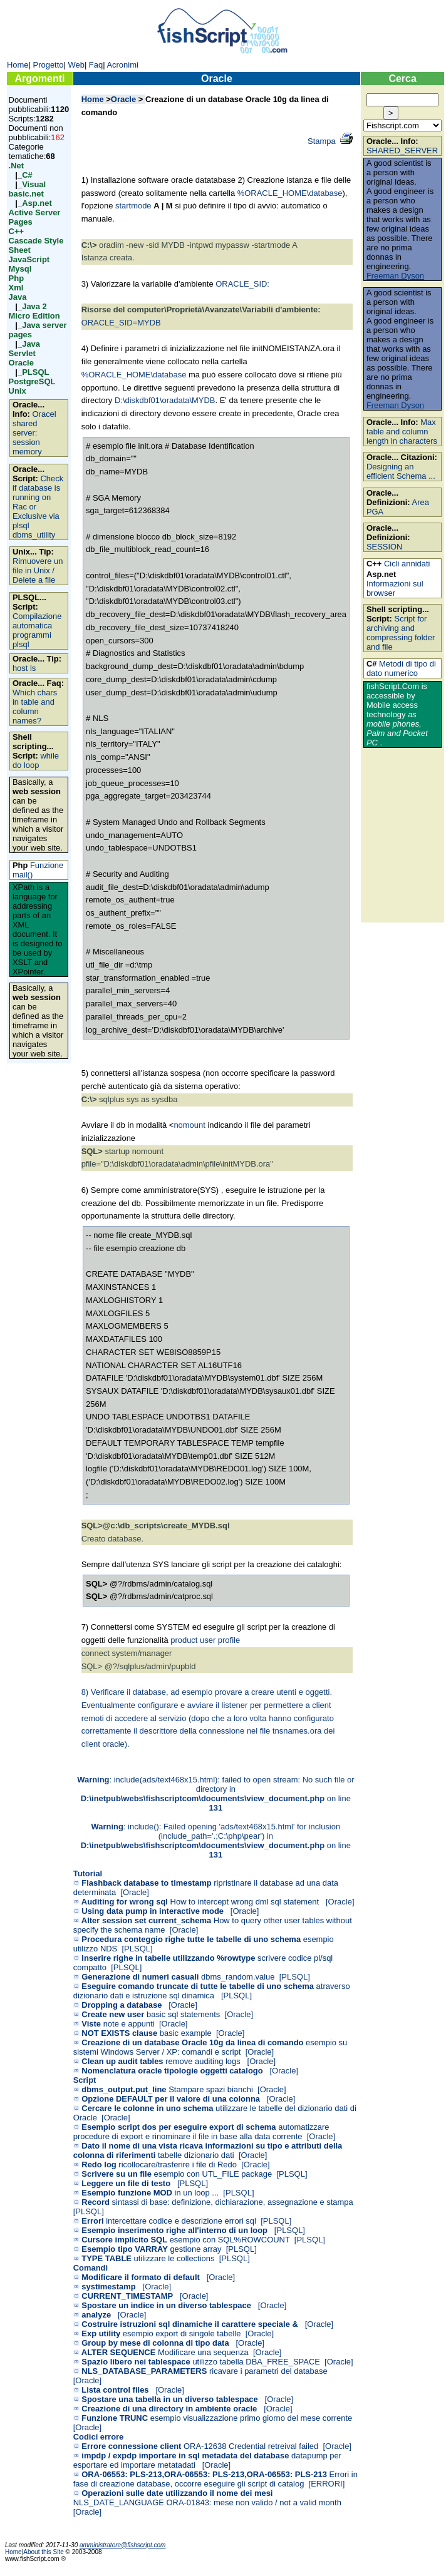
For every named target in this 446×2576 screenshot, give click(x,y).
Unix (17, 391)
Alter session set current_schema (146, 1920)
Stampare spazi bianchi (211, 2089)
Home (18, 64)
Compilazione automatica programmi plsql (37, 630)
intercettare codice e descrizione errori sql (181, 2221)
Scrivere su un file (116, 2174)
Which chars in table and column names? (35, 706)
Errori (92, 2221)
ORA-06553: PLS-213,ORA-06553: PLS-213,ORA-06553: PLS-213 (204, 2474)
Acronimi (122, 64)
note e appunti (129, 2023)
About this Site (44, 2551)
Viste (91, 2023)
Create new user (112, 2014)
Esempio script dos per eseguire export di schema (178, 2127)
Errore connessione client (131, 2446)
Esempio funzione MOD (126, 2192)
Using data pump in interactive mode (152, 1911)
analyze (96, 2314)
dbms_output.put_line (123, 2089)
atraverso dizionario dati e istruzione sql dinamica (211, 1990)
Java (18, 297)
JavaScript (29, 259)
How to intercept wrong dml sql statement (245, 1901)
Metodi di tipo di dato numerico (401, 668)
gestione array (195, 2249)
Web (76, 64)
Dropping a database (121, 2005)
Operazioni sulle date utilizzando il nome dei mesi (176, 2493)
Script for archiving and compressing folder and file (400, 633)
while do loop (36, 760)
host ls (24, 668)
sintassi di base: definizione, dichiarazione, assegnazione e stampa (232, 2202)
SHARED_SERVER (402, 150)
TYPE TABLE (106, 2258)
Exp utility (100, 2333)
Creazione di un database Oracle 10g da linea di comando (192, 2042)
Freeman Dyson (395, 275)
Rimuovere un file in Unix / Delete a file (38, 570)
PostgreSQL (32, 381)
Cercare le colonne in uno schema (147, 2108)
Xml (16, 287)
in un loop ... (197, 2192)
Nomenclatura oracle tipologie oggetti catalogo (171, 2070)
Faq (96, 64)
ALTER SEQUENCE (118, 2352)
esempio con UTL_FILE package (213, 2174)
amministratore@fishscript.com (122, 2545)
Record (95, 2202)
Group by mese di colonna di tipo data (155, 2343)
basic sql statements (183, 2014)
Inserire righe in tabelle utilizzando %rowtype (168, 1958)
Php (16, 278)
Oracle (21, 362)
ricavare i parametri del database (268, 2371)
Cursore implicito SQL (124, 2239)
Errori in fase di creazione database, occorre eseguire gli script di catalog (215, 2479)
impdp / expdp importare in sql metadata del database (185, 2455)
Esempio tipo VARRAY (124, 2249)
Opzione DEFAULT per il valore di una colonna (170, 2098)
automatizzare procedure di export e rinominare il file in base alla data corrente (201, 2131)
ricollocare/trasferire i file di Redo (177, 2164)
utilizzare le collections (174, 2258)
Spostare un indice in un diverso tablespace (166, 2305)
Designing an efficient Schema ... (400, 471)
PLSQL (35, 372)
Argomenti (39, 78)
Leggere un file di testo (125, 2183)
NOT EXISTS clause (119, 2033)
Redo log (98, 2164)
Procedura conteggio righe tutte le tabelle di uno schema (191, 1939)
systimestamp (108, 2286)
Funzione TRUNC (114, 2418)
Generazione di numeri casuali (140, 1976)
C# (27, 175)
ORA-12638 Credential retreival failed (251, 2446)
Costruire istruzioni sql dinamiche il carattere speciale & (189, 2324)
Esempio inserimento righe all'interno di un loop (174, 2230)
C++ (16, 231)
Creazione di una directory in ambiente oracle (169, 2408)
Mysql (20, 268)
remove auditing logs (203, 2061)
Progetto (48, 64)
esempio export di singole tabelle (182, 2333)
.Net (16, 165)
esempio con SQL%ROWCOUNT (230, 2239)
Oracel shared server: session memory (34, 432)
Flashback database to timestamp (146, 1883)
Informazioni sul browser (394, 588)
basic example (186, 2033)
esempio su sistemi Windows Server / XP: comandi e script (210, 2047)
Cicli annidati (407, 563)
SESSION (384, 546)
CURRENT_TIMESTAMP (127, 2296)
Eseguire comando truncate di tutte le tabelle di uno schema (197, 1986)
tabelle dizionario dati (196, 2155)
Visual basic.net (27, 189)
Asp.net (37, 203)
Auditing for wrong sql (124, 1901)
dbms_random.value (237, 1976)
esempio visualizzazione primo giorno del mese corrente (251, 2418)
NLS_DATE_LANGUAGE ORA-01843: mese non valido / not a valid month (207, 2502)
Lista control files (114, 2390)
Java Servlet (24, 348)
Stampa (322, 141)
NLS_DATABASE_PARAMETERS (144, 2371)
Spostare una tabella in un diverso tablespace (169, 2399)
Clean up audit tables (122, 2061)
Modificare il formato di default (140, 2277)
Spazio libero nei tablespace (135, 2361)
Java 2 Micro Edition (34, 311)
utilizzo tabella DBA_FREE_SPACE (256, 2361)
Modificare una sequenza (203, 2352)
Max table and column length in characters (401, 431)
